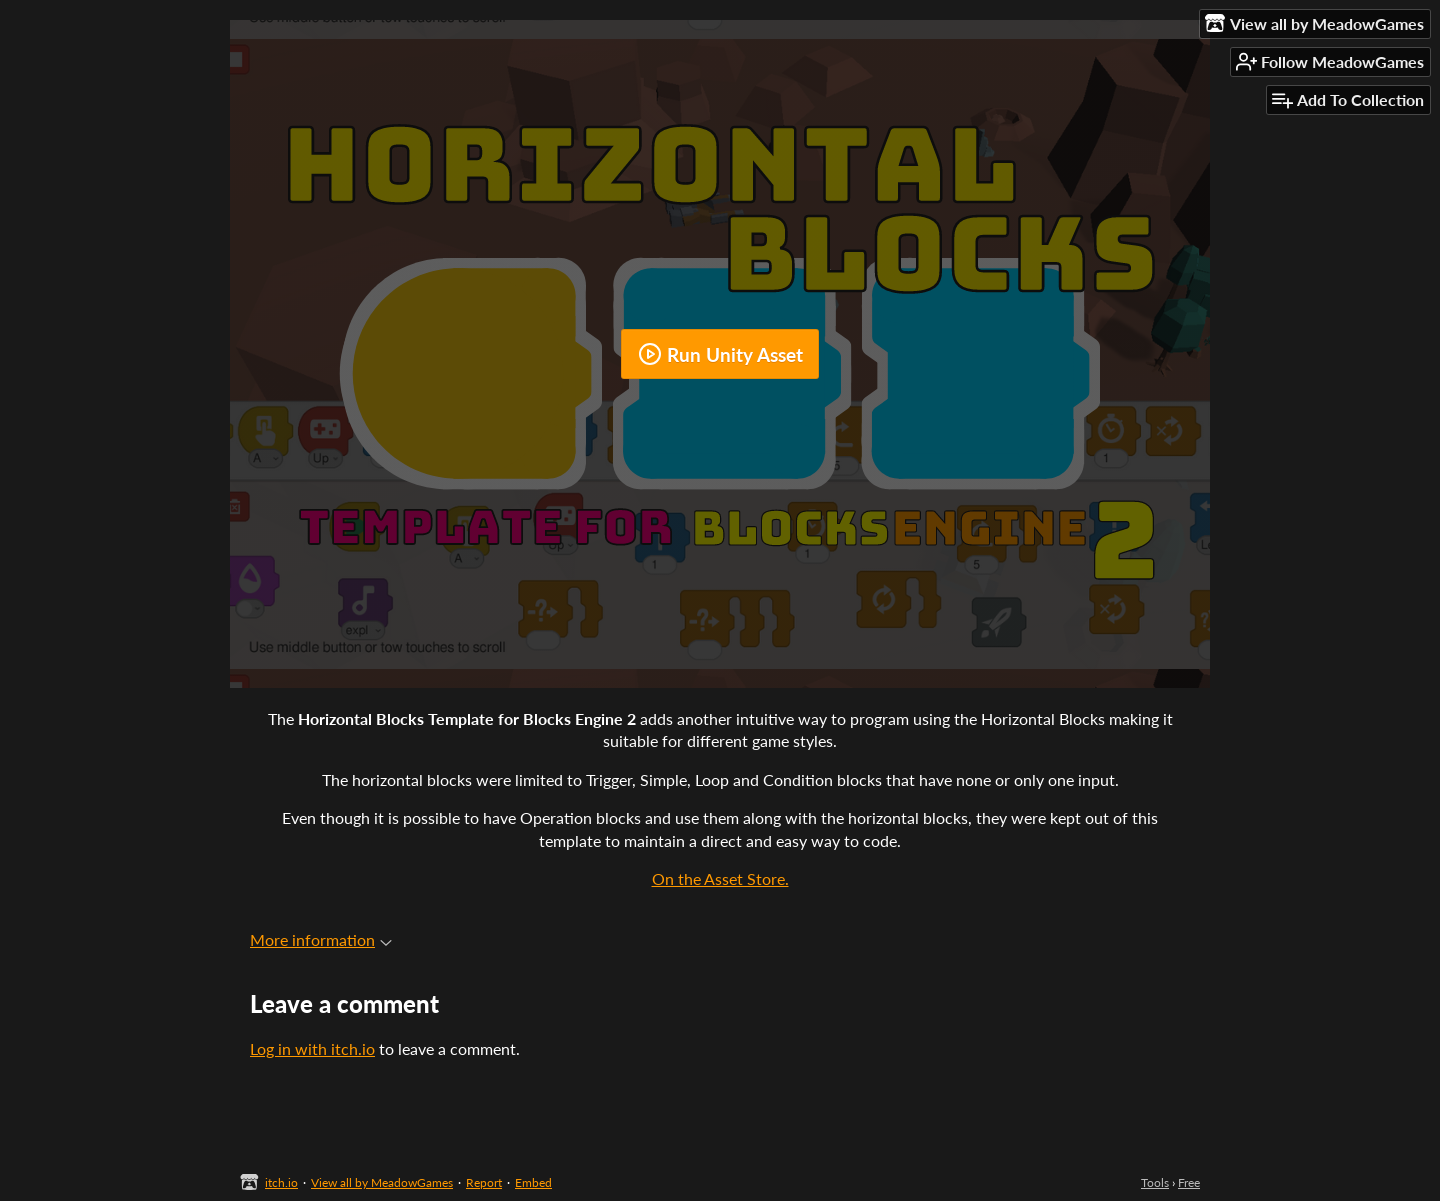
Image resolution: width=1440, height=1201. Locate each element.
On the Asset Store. (720, 878)
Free (1189, 1182)
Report (484, 1182)
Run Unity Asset (720, 354)
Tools (1155, 1182)
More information (321, 939)
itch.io (281, 1182)
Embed (533, 1182)
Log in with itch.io (312, 1048)
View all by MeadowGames (382, 1182)
